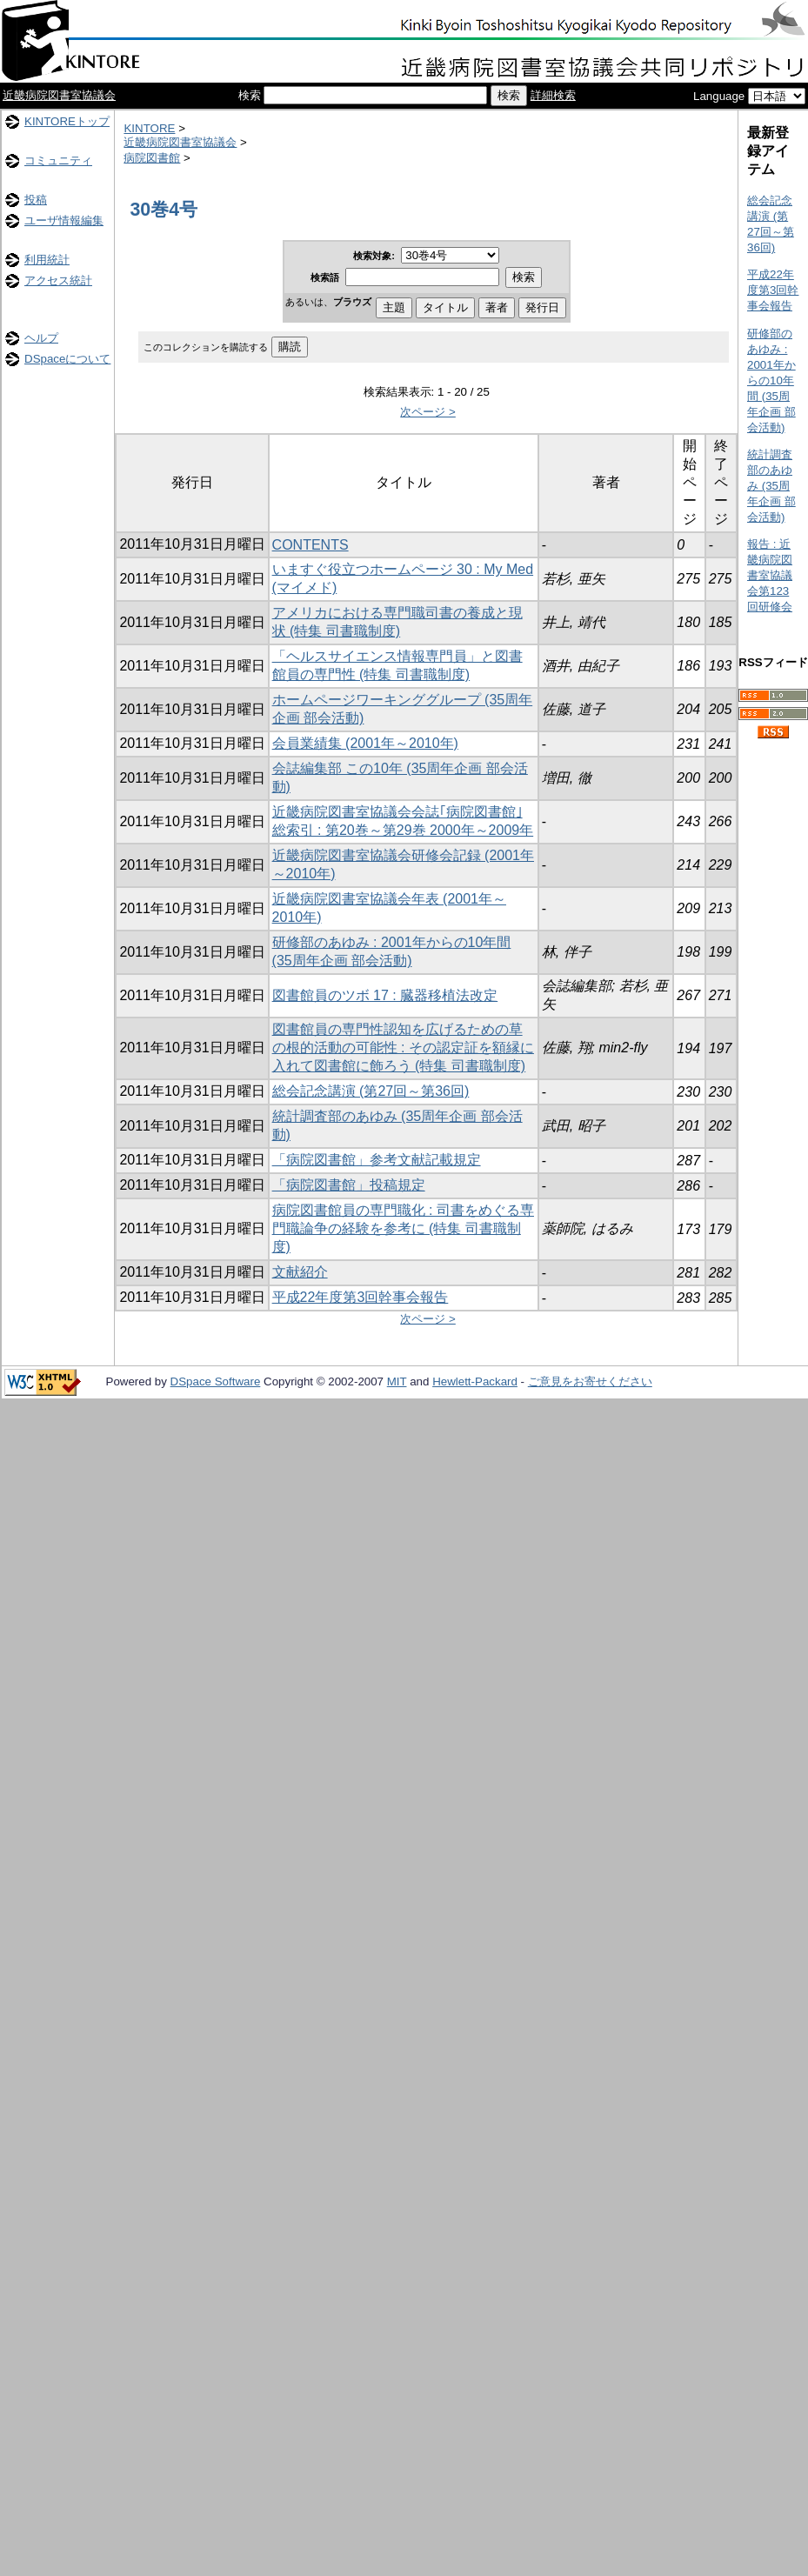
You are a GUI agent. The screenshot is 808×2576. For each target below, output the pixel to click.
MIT (397, 1381)
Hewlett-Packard (475, 1381)
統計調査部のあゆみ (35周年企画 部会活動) (771, 486)
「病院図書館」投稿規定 (348, 1185)
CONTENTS (310, 544)
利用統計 (47, 259)
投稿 (35, 199)
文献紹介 (300, 1272)
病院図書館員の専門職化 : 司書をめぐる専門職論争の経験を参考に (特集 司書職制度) (403, 1228)
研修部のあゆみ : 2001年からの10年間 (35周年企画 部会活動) (771, 380)
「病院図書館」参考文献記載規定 (376, 1159)
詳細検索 (553, 95)
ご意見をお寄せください (590, 1381)
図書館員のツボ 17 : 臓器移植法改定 (385, 995)
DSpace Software (215, 1381)
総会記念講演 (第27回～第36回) (371, 1091)
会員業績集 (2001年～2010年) (365, 743)
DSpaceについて (67, 358)
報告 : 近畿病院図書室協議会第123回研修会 (769, 575)
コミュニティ (58, 160)
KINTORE (149, 128)
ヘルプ (41, 337)
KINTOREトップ (67, 121)
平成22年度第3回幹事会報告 (360, 1297)
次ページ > (428, 411)
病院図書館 (152, 157)
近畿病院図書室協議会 (59, 95)
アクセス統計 (58, 280)
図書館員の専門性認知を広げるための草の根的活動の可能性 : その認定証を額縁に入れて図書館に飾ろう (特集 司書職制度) (403, 1047)
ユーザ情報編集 (64, 220)
